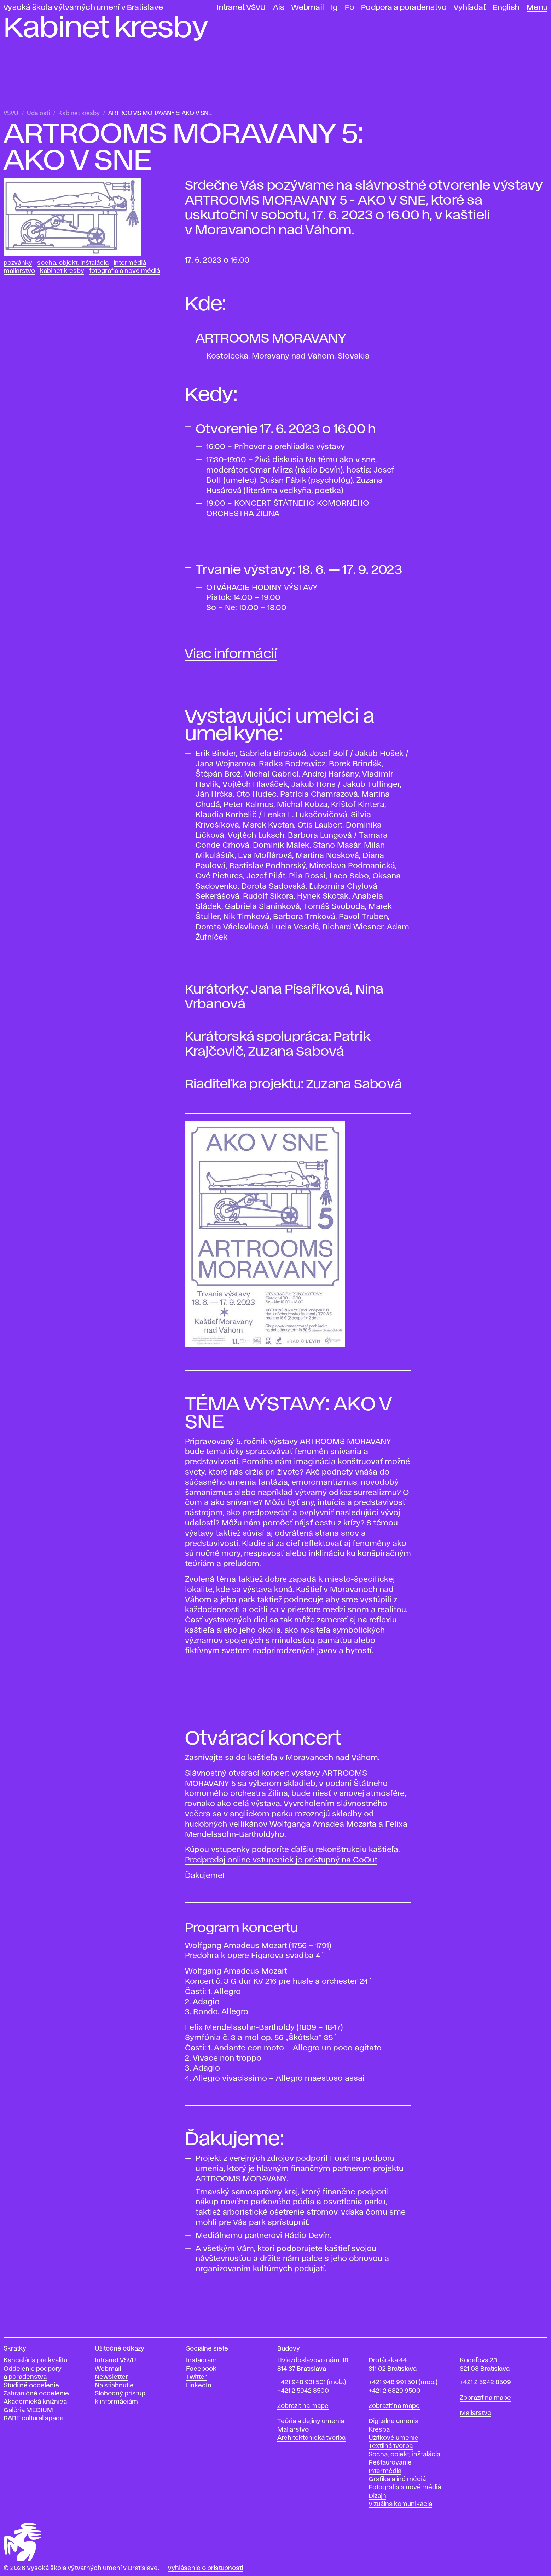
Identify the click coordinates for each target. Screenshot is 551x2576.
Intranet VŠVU (241, 7)
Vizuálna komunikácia (400, 2504)
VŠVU (11, 113)
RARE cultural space (34, 2418)
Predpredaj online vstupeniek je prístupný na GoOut (281, 1860)
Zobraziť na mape (303, 2406)
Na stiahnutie (114, 2385)
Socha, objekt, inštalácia (73, 263)
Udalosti (38, 113)
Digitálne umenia (393, 2421)
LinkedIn (198, 2385)
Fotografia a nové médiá (124, 271)
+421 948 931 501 (301, 2382)
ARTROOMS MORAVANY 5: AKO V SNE (160, 113)
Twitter (196, 2377)
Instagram (201, 2360)
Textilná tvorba (391, 2446)
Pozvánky (18, 263)
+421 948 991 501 (393, 2382)
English (506, 7)
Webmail (307, 7)
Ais (279, 7)
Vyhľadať (470, 7)
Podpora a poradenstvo (404, 7)
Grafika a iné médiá (397, 2479)
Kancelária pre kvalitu (35, 2360)
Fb (349, 7)
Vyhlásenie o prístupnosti (205, 2568)
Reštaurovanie (390, 2463)
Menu (537, 7)
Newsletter (111, 2377)
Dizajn (377, 2496)
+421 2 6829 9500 (394, 2391)
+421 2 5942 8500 (303, 2391)
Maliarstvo (19, 271)
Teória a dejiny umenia (310, 2421)
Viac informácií (231, 654)
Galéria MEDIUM (28, 2410)
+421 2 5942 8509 (485, 2382)
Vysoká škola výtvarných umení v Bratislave (83, 7)
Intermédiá (130, 263)
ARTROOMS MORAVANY (271, 339)
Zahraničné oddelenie (36, 2394)
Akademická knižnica (35, 2402)
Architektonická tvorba (311, 2438)
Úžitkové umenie (393, 2438)
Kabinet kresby (79, 113)
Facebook (201, 2369)
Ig (334, 7)
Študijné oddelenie (31, 2385)
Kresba (379, 2430)
